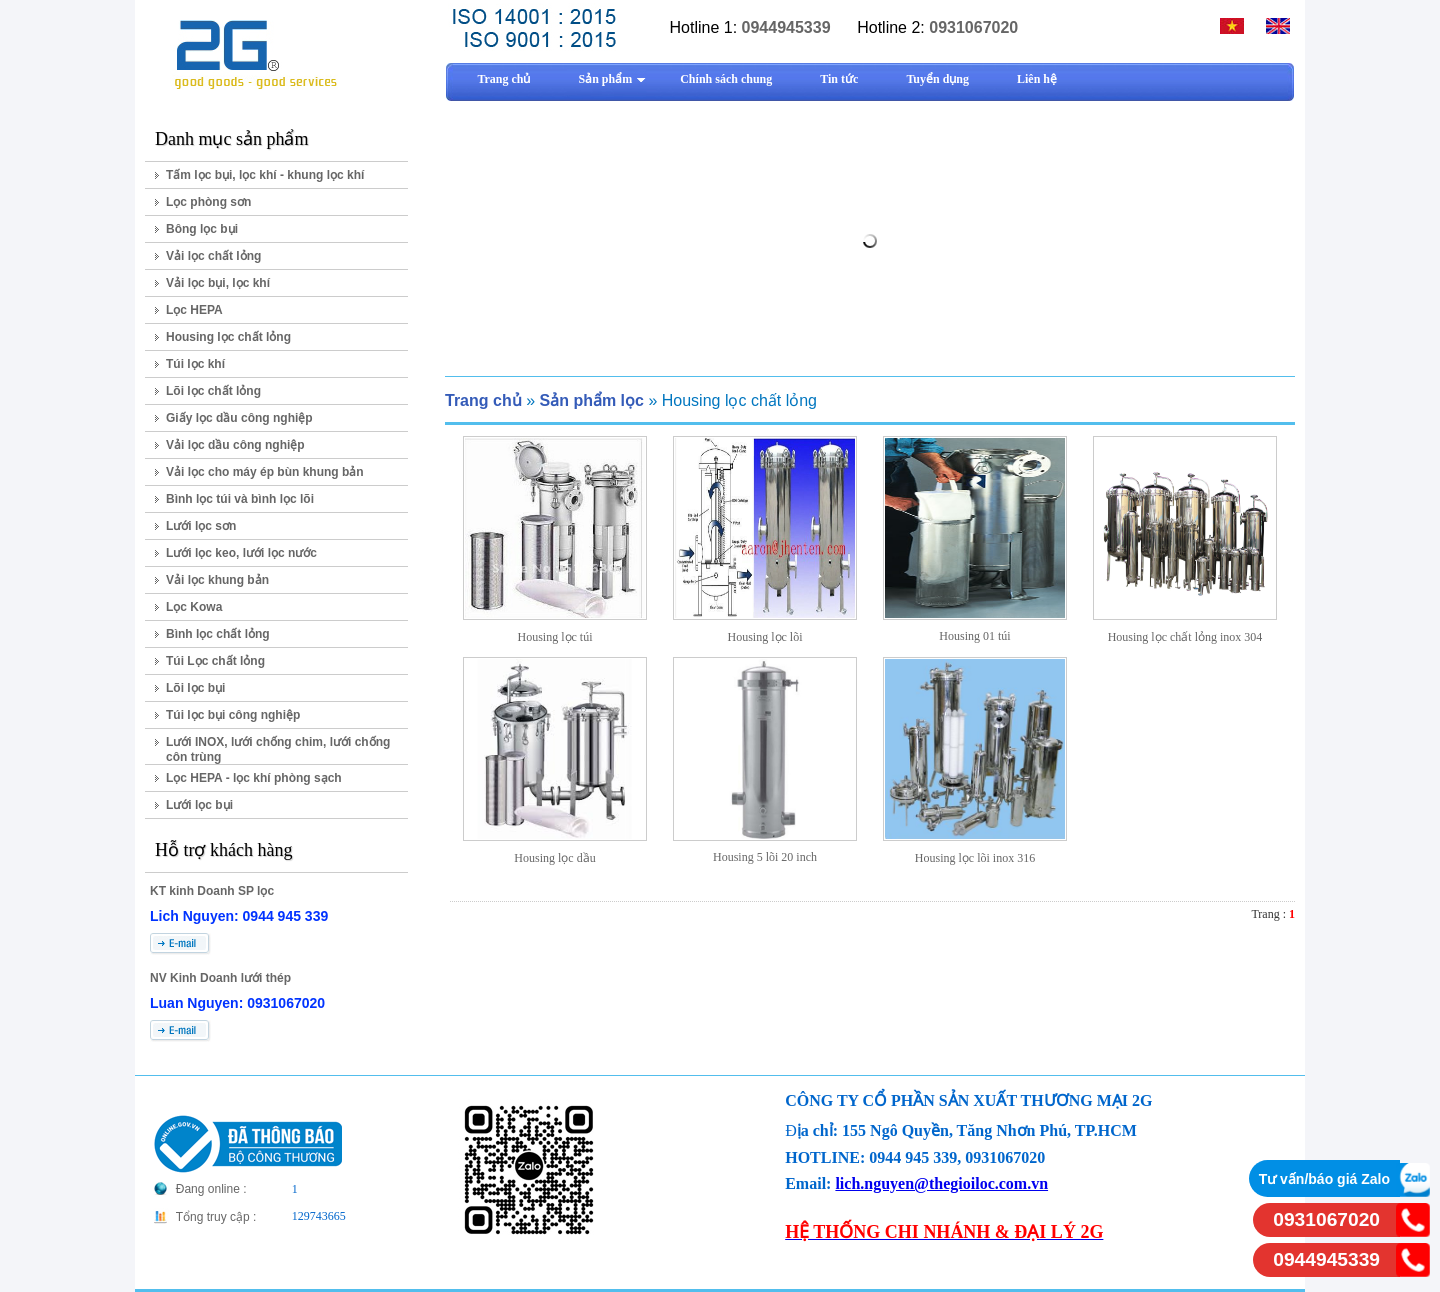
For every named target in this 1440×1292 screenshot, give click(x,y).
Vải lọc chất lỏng (213, 256)
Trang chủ (483, 400)
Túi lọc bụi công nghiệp (233, 715)
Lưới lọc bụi (199, 805)
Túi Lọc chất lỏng (215, 661)
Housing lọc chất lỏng (228, 337)
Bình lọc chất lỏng (218, 634)
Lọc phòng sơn (208, 202)
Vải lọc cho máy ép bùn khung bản (265, 472)
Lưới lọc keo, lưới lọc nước (241, 553)
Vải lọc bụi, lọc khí (218, 283)
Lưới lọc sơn (201, 526)
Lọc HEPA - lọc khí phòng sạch (254, 778)
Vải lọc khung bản (217, 580)
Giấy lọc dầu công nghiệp (239, 418)
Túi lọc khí (195, 364)
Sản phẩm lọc (591, 400)
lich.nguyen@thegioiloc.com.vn (941, 1183)
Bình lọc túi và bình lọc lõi (240, 499)
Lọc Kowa (194, 607)
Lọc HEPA (194, 310)
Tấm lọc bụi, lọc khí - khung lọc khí (265, 175)
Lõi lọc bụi (195, 688)
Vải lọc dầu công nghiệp (235, 445)
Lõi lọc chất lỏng (213, 391)
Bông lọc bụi (202, 229)
